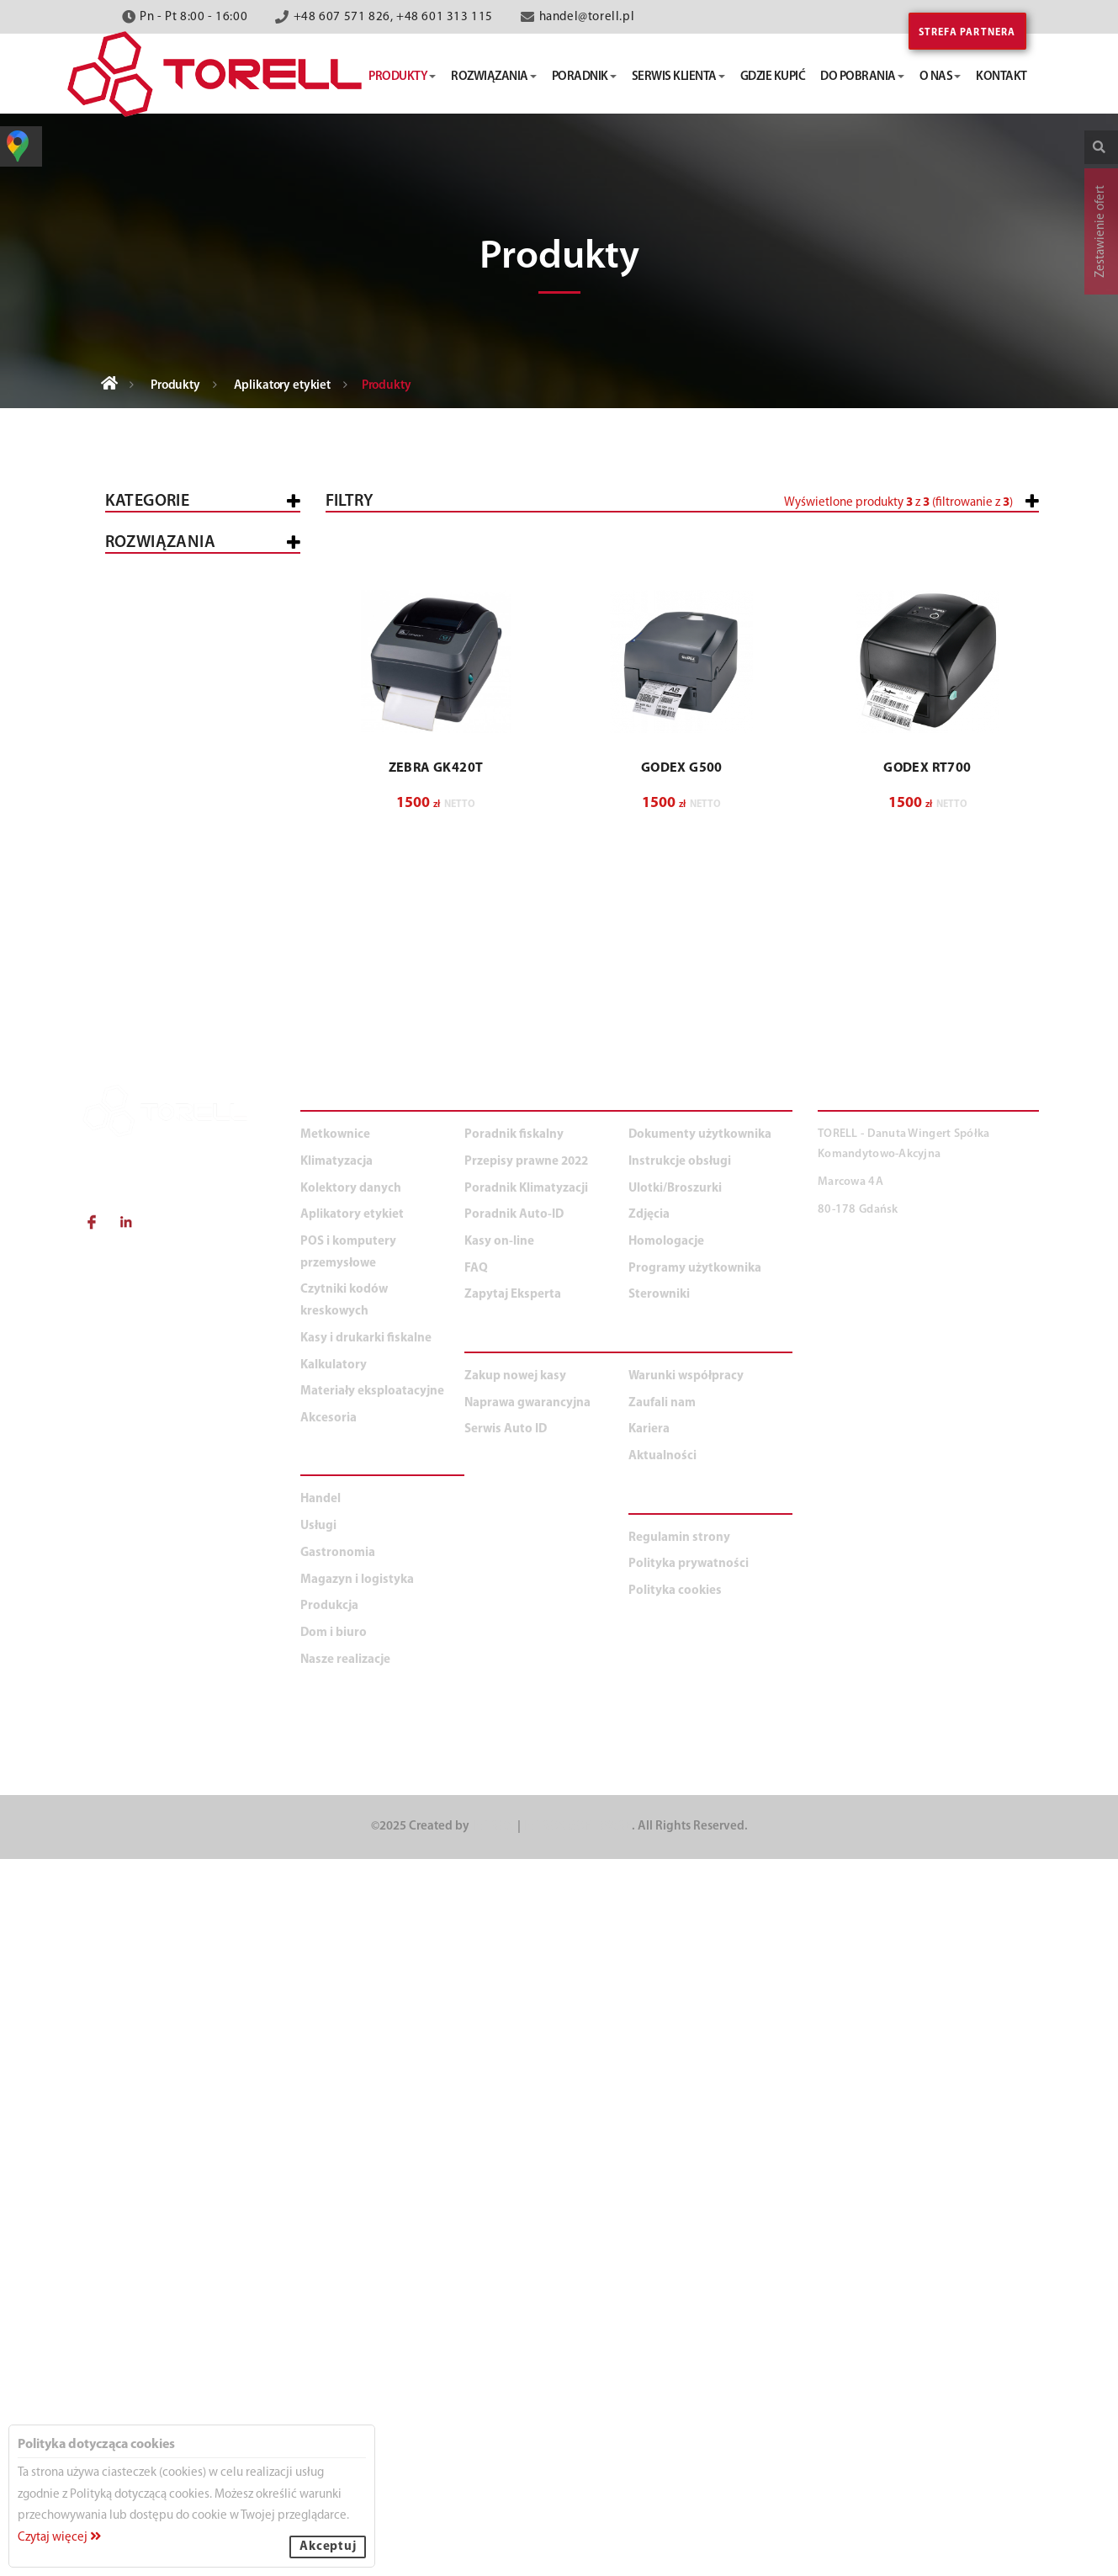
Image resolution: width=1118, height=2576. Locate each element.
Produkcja (153, 1501)
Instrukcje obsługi (679, 1878)
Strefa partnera (967, 33)
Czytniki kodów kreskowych (168, 794)
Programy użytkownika (694, 1985)
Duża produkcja (216, 1579)
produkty (402, 77)
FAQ (476, 1985)
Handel (142, 1323)
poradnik (584, 77)
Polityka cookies (675, 2308)
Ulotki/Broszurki (675, 1905)
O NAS (650, 2061)
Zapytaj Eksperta (512, 2012)
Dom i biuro (155, 1622)
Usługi (139, 1368)
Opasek (153, 972)
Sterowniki (659, 2012)
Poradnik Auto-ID (514, 1932)
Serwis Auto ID (505, 2147)
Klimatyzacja (161, 1055)
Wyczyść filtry (985, 901)
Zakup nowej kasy (515, 2093)
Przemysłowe (173, 904)
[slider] (572, 566)
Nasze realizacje (345, 2377)
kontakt (1001, 77)
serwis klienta (678, 77)
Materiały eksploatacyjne (201, 1144)
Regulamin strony (679, 2255)
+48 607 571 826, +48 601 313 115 (393, 17)
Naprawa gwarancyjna (527, 2120)
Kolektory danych (178, 743)
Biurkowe (162, 881)
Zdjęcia (649, 1932)
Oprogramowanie (188, 949)
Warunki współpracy (686, 2093)
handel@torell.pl (587, 17)
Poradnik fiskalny (514, 1852)
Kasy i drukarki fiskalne (196, 597)
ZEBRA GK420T (436, 1148)
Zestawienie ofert (1100, 231)
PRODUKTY (339, 1819)
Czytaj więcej (59, 2537)
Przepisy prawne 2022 (526, 1878)
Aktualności (662, 2173)
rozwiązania (494, 77)
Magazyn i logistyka (183, 1457)
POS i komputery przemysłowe (169, 692)
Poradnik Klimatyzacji (526, 1905)
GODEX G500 (682, 1148)
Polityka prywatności (688, 2282)
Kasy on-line (499, 1958)
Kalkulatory (160, 1099)
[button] (928, 573)
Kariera (649, 2147)
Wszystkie (150, 552)
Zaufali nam (662, 2120)
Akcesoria (151, 1188)
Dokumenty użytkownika (699, 1852)
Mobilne (157, 995)
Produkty (175, 386)
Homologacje (666, 1958)
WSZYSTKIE (150, 1278)
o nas (940, 77)
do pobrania (862, 77)
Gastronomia (162, 1412)
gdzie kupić (773, 77)
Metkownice (157, 641)
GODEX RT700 (927, 1148)
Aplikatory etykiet (282, 386)
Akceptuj (327, 2547)
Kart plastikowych (191, 927)
